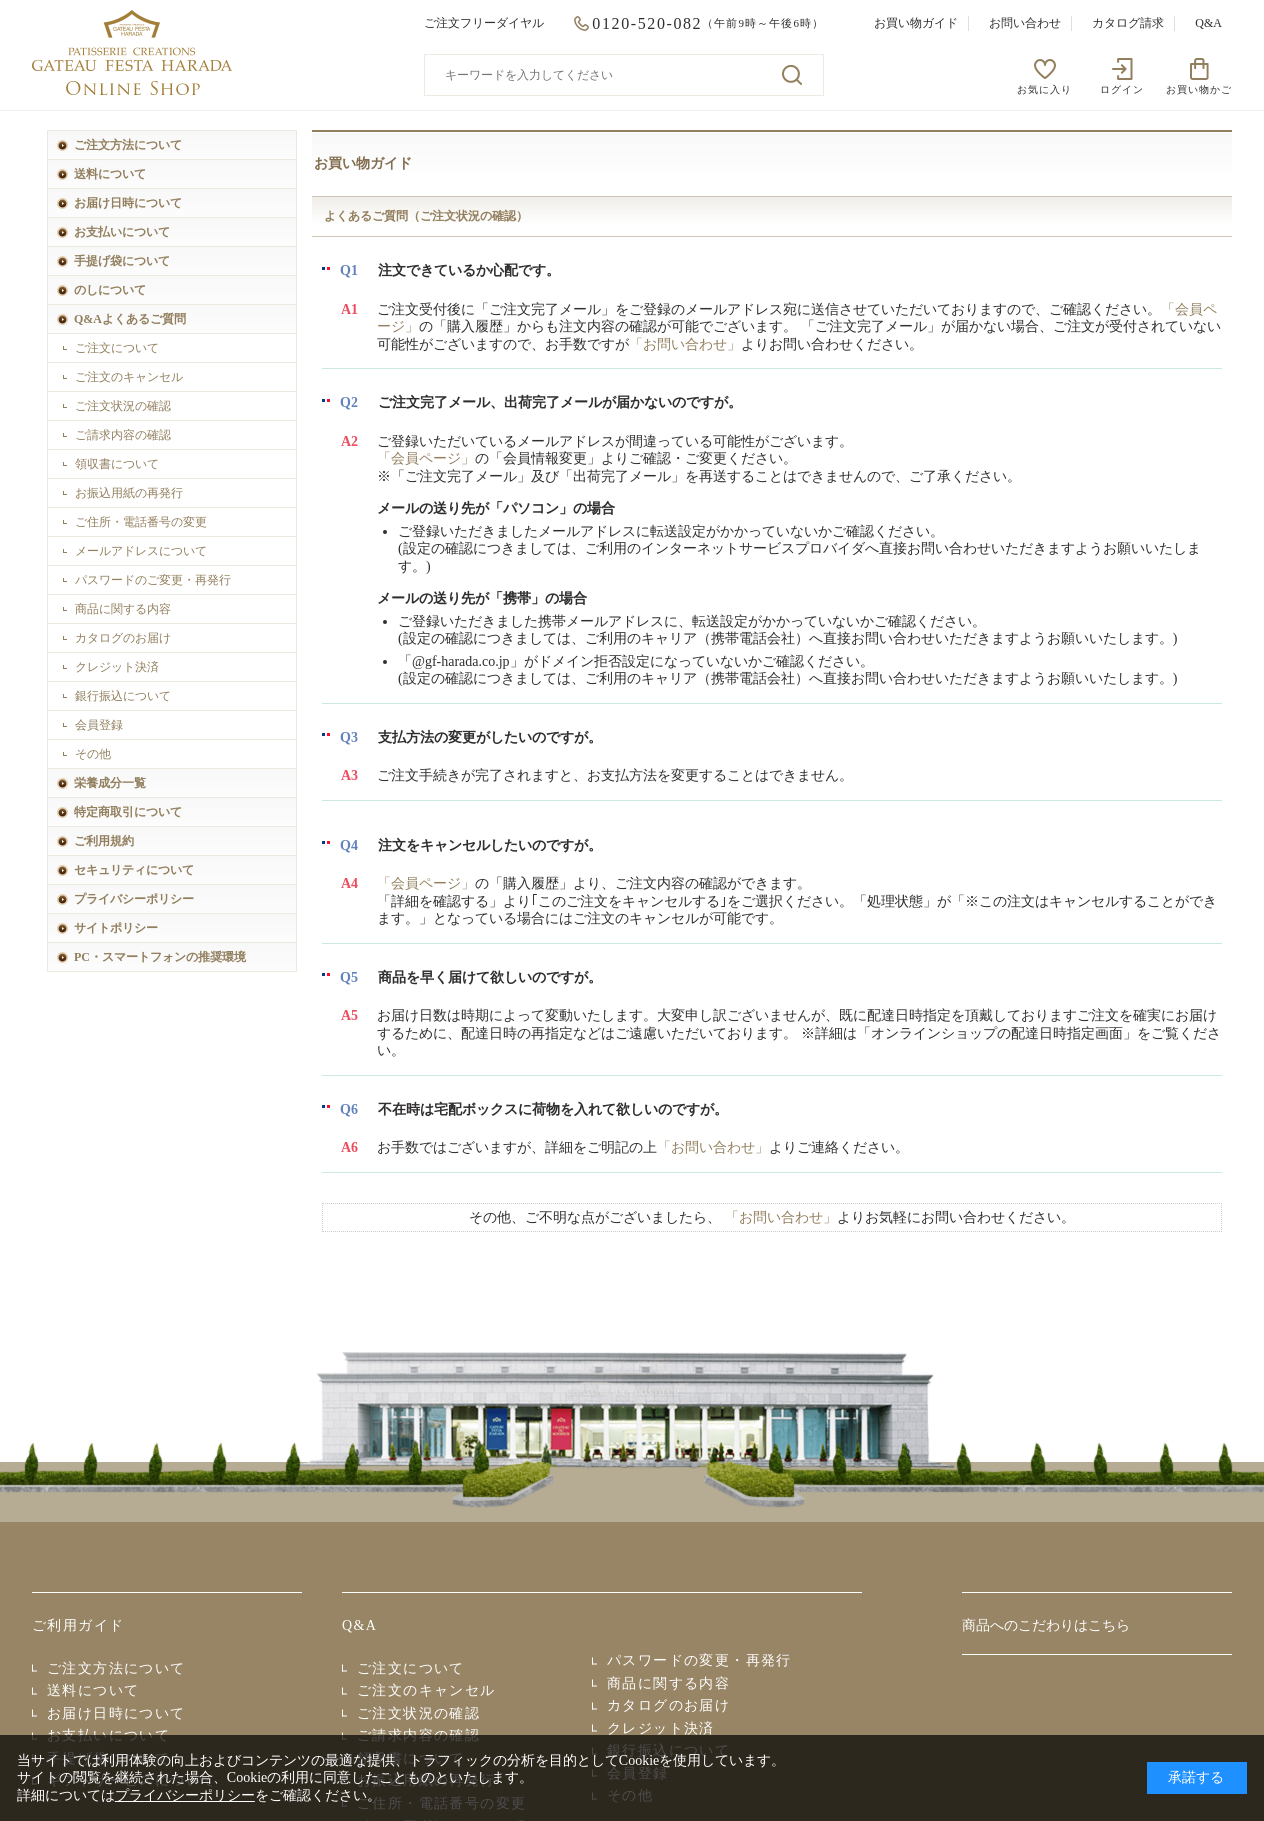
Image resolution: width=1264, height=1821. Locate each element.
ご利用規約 (104, 841)
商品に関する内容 (123, 609)
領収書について (117, 464)
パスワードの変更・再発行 (699, 1660)
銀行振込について (123, 696)
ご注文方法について (128, 145)
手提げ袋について (122, 261)
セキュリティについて (134, 870)
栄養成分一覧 (110, 783)
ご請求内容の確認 (123, 435)
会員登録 (99, 725)
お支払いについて (122, 232)
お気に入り (1044, 89)
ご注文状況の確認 (123, 406)
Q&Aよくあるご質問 (130, 319)
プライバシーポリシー (134, 899)
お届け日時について (128, 203)
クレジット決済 (117, 667)
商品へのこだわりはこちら (1046, 1625)
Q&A (1208, 23)
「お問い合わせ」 (685, 344)
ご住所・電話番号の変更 (141, 522)
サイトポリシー (116, 928)
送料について (110, 174)
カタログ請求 (1128, 23)
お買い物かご (1199, 89)
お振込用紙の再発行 (129, 493)
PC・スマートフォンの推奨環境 (160, 957)
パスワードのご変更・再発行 (153, 580)
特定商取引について (128, 812)
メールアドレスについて (141, 551)
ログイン (1122, 89)
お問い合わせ (1025, 23)
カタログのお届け (123, 638)
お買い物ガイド (916, 23)
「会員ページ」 (426, 458)
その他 (93, 754)
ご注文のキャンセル (129, 377)
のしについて (110, 290)
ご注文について (117, 348)
